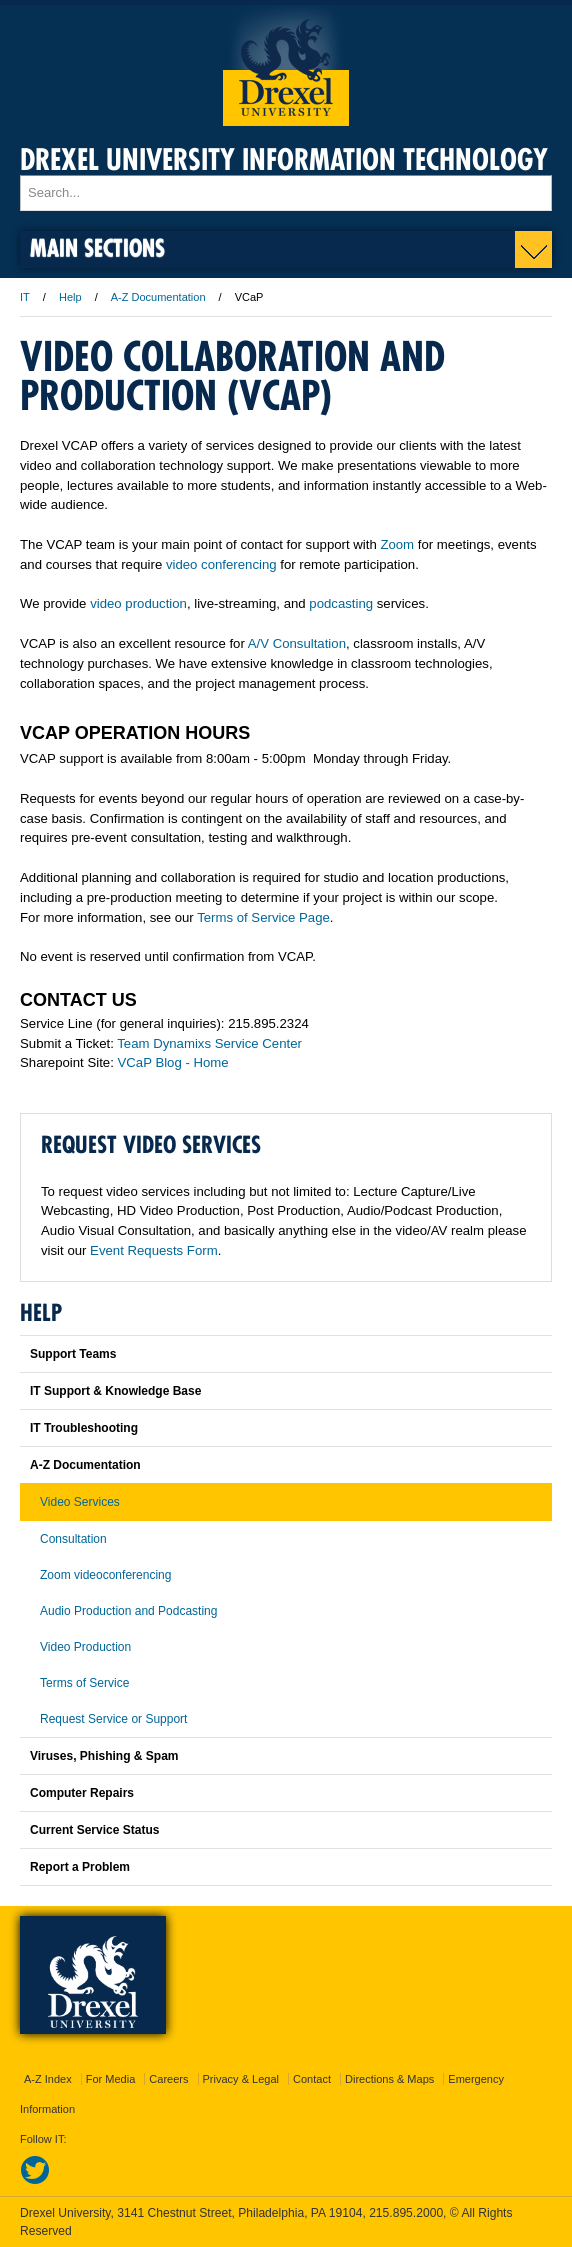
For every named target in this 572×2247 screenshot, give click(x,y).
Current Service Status (94, 1830)
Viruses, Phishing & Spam (104, 1756)
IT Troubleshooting (84, 1428)
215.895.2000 (406, 2213)
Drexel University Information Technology (284, 159)
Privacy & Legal (241, 2079)
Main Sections (97, 247)
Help (70, 297)
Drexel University (286, 65)
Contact (312, 2079)
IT (25, 297)
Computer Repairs (82, 1793)
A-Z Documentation (158, 297)
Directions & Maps (389, 2079)
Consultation (73, 1539)
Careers (168, 2079)
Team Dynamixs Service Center (209, 1043)
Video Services (80, 1502)
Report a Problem (80, 1867)
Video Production (85, 1647)
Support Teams (73, 1354)
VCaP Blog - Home (173, 1062)
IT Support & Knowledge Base (115, 1391)
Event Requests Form (154, 1250)
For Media (111, 2079)
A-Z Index (48, 2079)
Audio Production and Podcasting (128, 1611)
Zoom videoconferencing (105, 1575)
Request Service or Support (113, 1719)
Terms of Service (84, 1683)
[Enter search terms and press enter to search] (286, 193)
